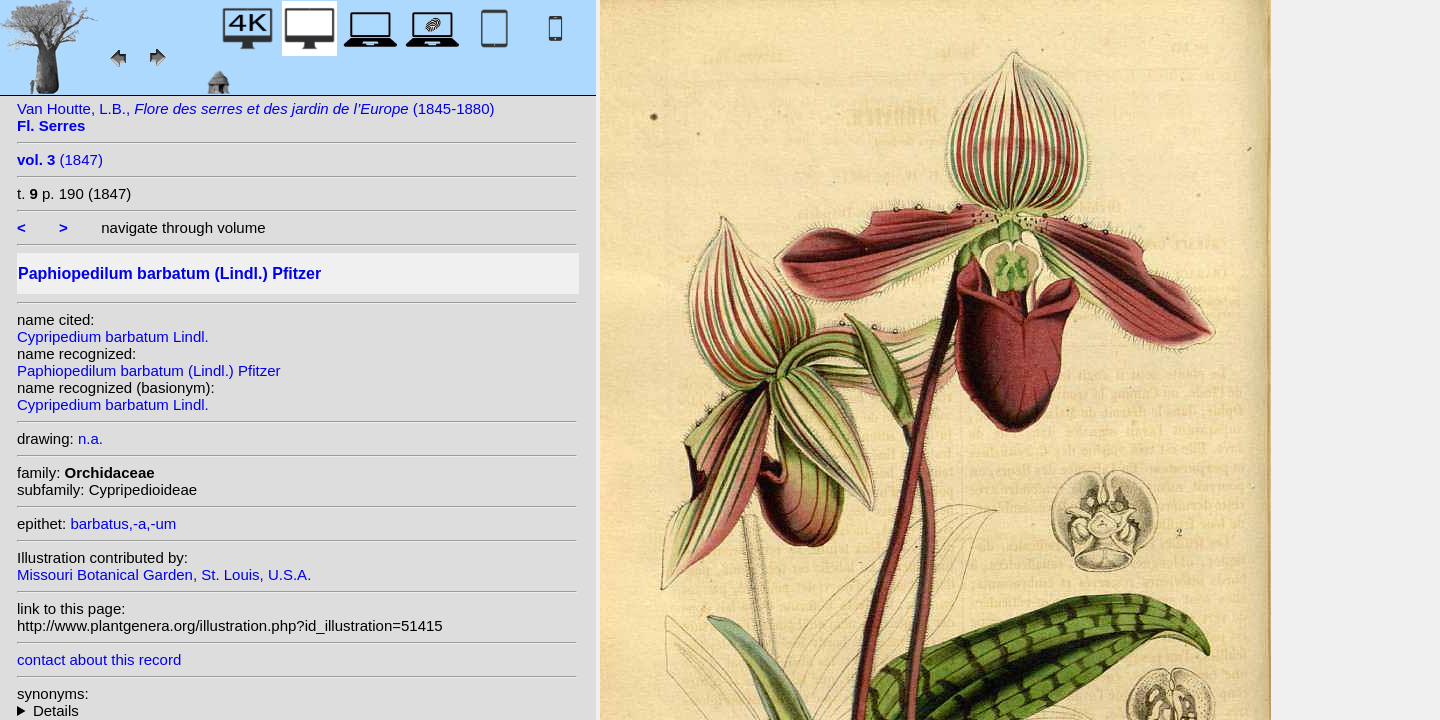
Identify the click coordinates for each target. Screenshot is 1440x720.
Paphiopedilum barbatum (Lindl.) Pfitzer (148, 370)
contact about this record (99, 659)
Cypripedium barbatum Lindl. (113, 336)
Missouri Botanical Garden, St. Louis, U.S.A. (164, 574)
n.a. (90, 438)
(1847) (60, 159)
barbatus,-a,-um (123, 523)
